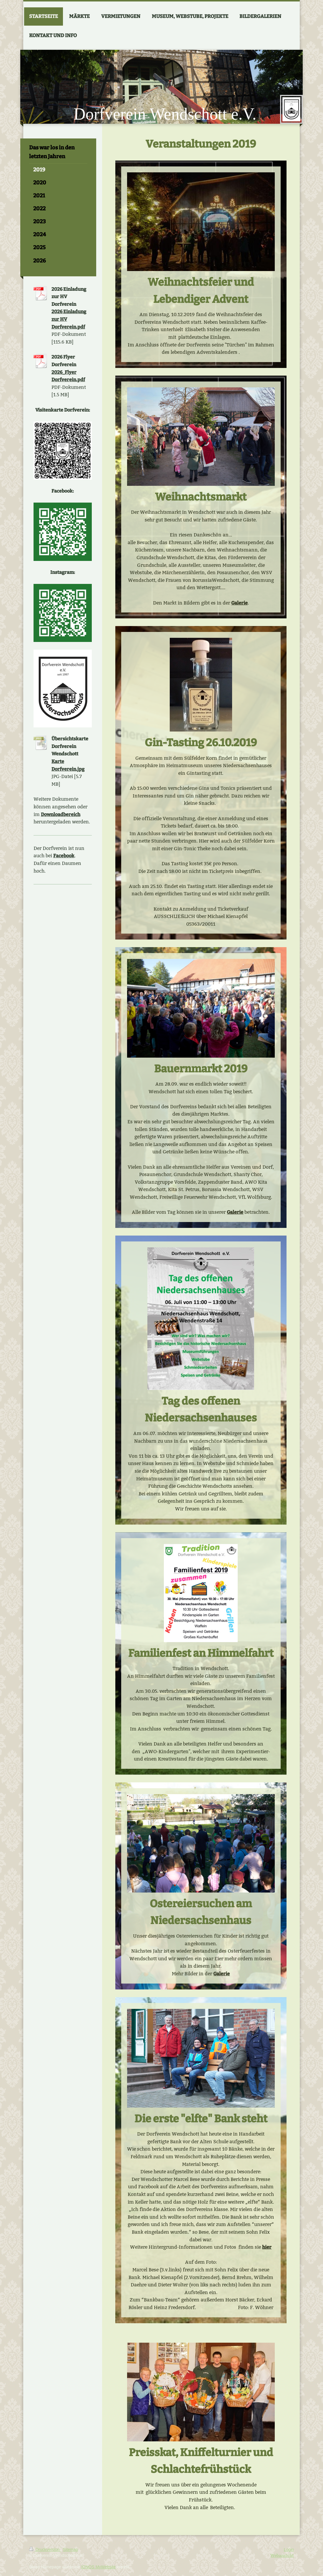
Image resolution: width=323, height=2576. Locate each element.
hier (267, 2247)
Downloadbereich (60, 814)
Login (289, 2549)
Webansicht (282, 2555)
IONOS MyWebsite (98, 2567)
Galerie (239, 603)
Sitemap (70, 2549)
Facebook (63, 855)
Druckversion (45, 2549)
